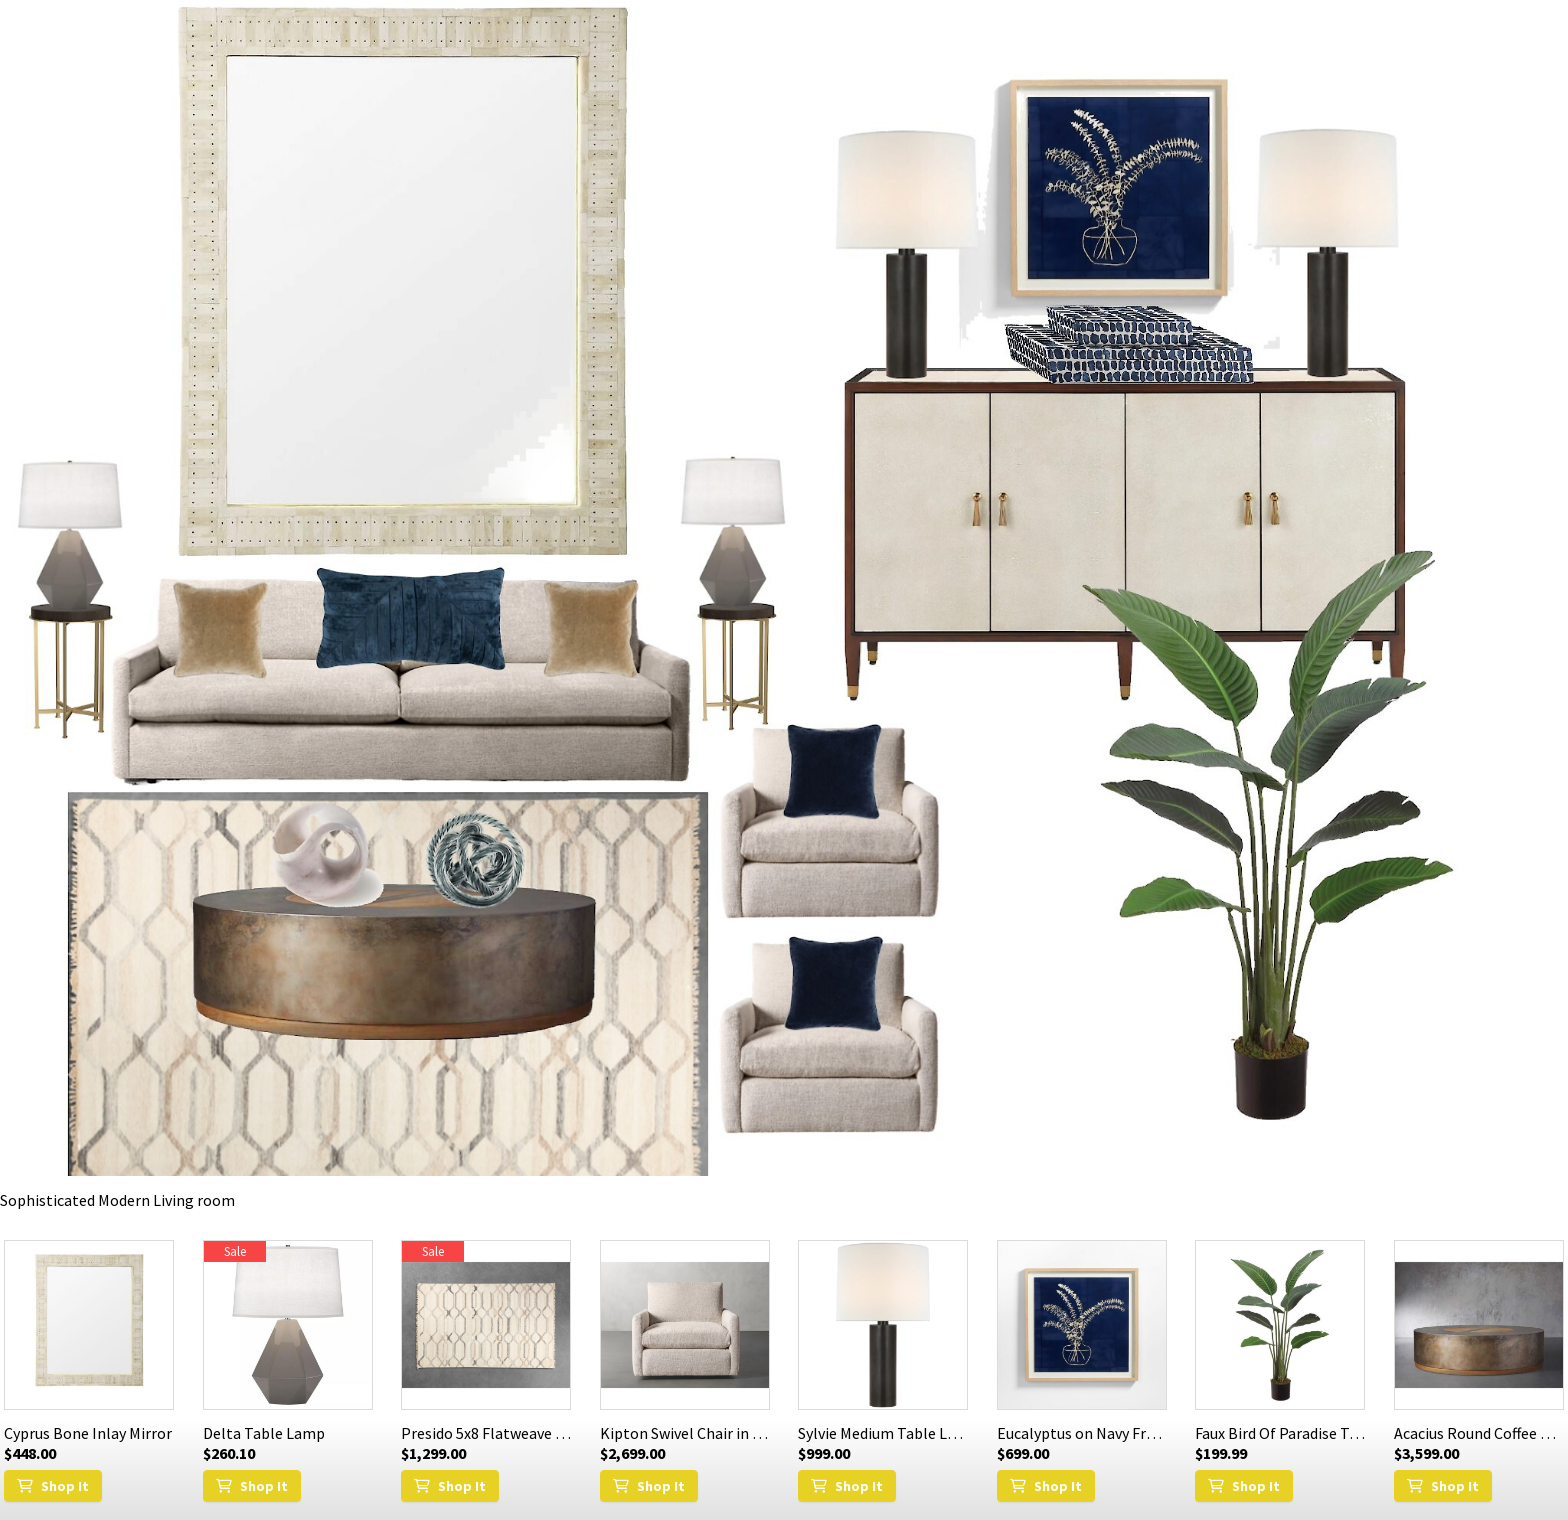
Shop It (53, 1486)
